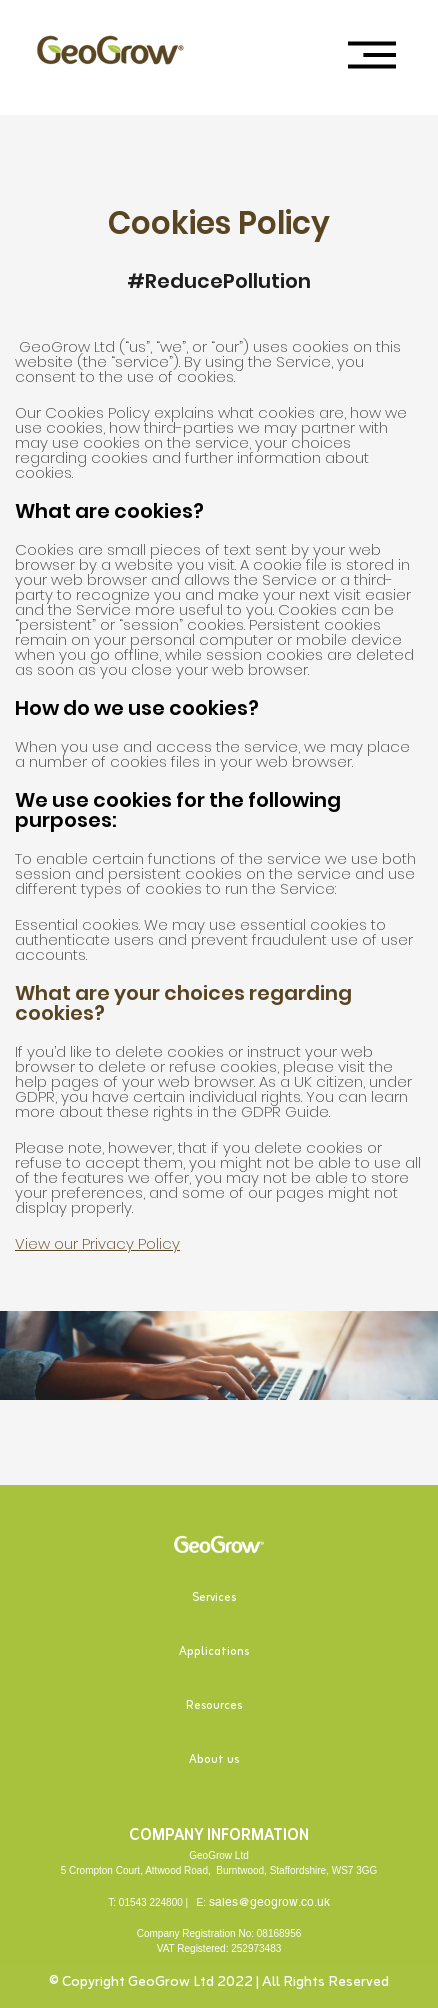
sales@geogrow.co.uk (269, 1902)
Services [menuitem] (214, 1598)
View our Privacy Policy (97, 1243)
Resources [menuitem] (214, 1706)
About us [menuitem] (214, 1760)
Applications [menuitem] (214, 1652)
